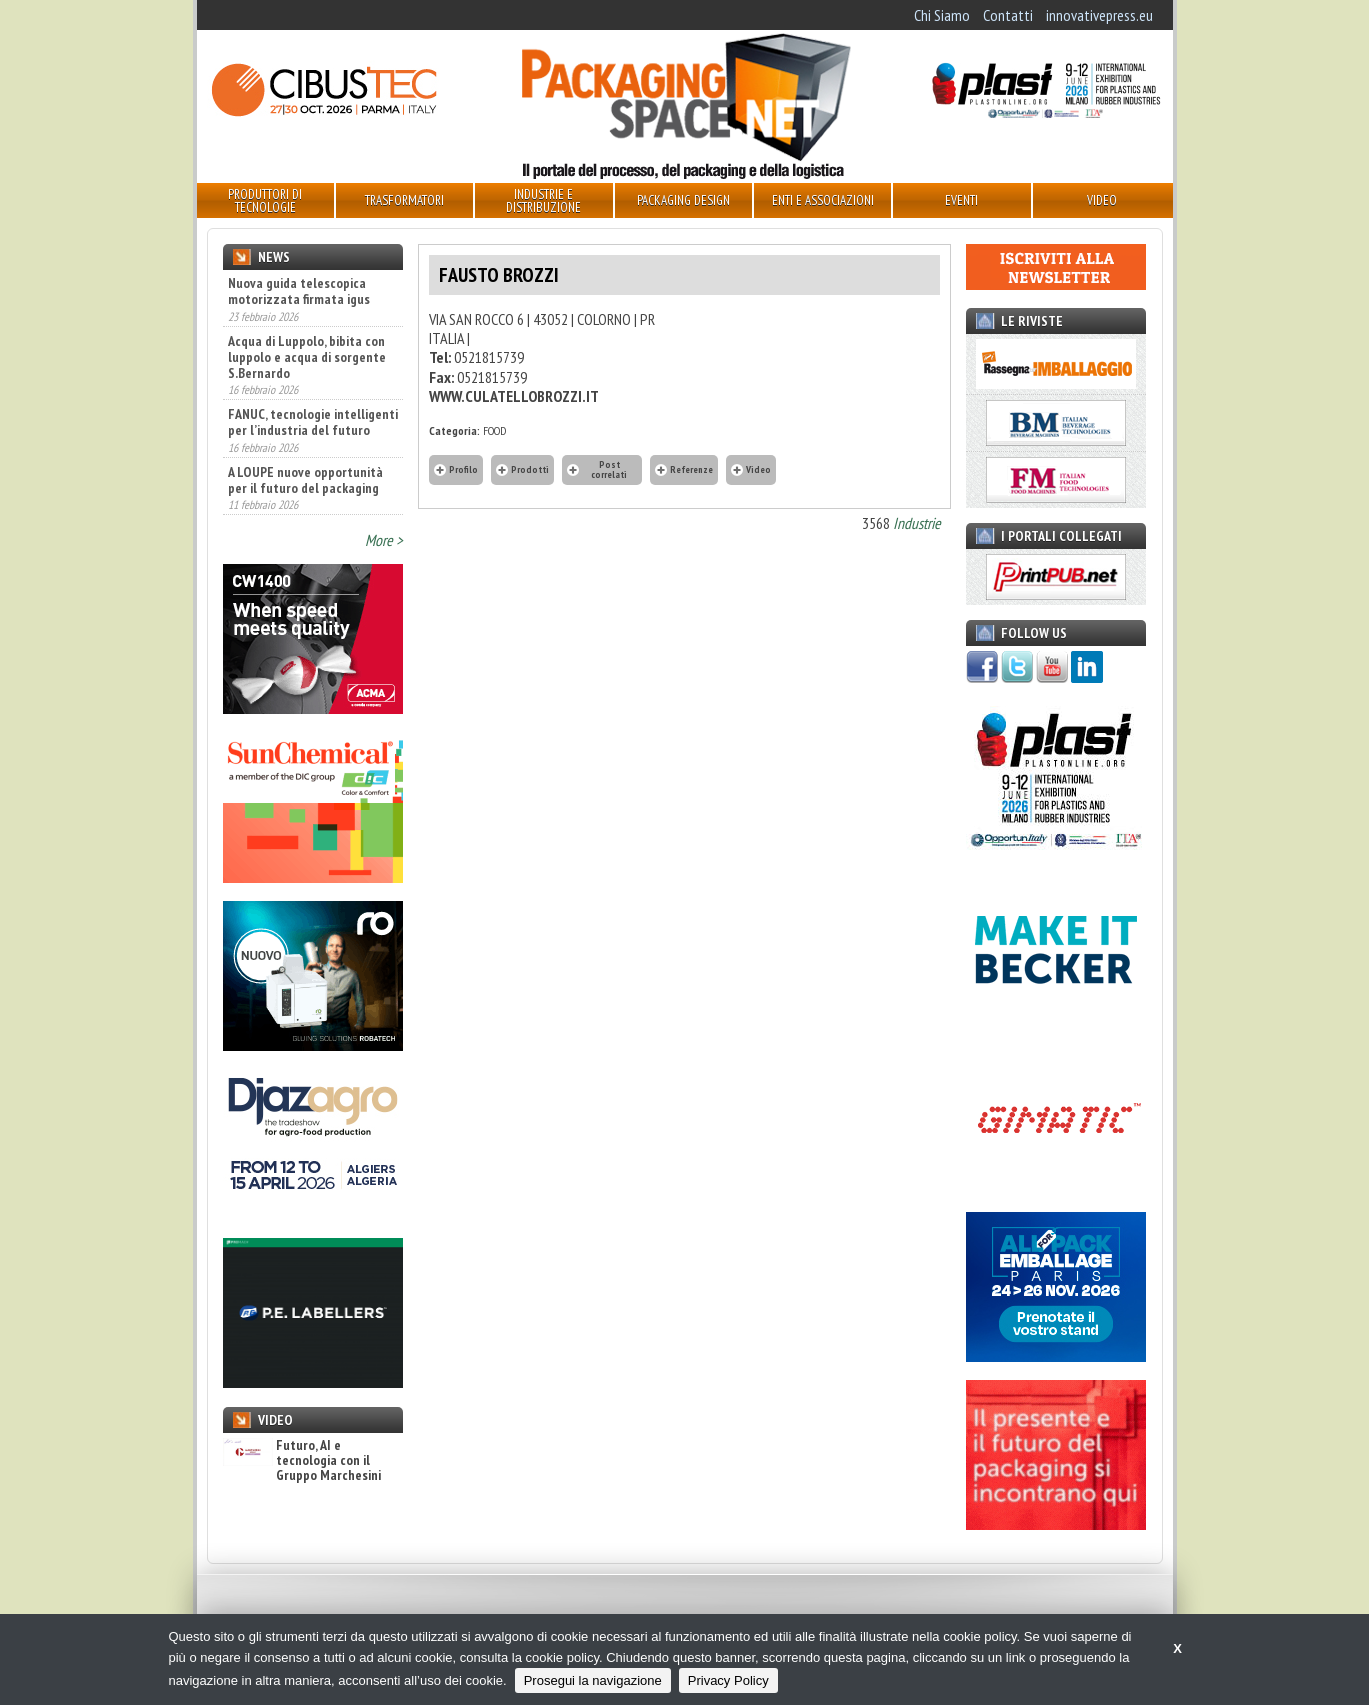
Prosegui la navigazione (593, 1680)
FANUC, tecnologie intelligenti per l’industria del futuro (313, 422)
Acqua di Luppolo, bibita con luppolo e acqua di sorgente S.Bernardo (307, 357)
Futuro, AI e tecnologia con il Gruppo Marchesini (302, 1461)
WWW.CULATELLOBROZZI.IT (514, 396)
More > (384, 540)
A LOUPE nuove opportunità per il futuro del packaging (305, 480)
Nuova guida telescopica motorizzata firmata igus (299, 291)
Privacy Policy (728, 1680)
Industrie (917, 523)
